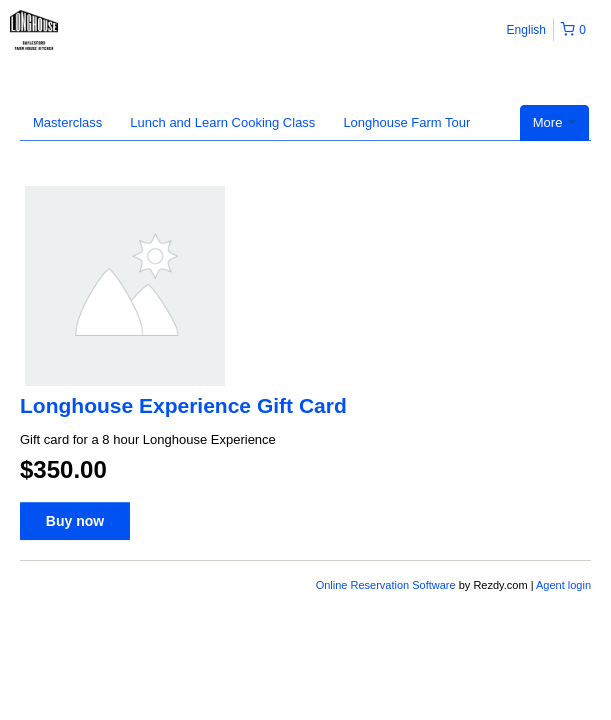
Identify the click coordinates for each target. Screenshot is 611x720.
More (554, 122)
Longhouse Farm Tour (406, 122)
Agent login (563, 585)
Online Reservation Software (386, 585)
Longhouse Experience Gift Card (183, 405)
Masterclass (67, 122)
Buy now (75, 521)
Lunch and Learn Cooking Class (222, 122)
